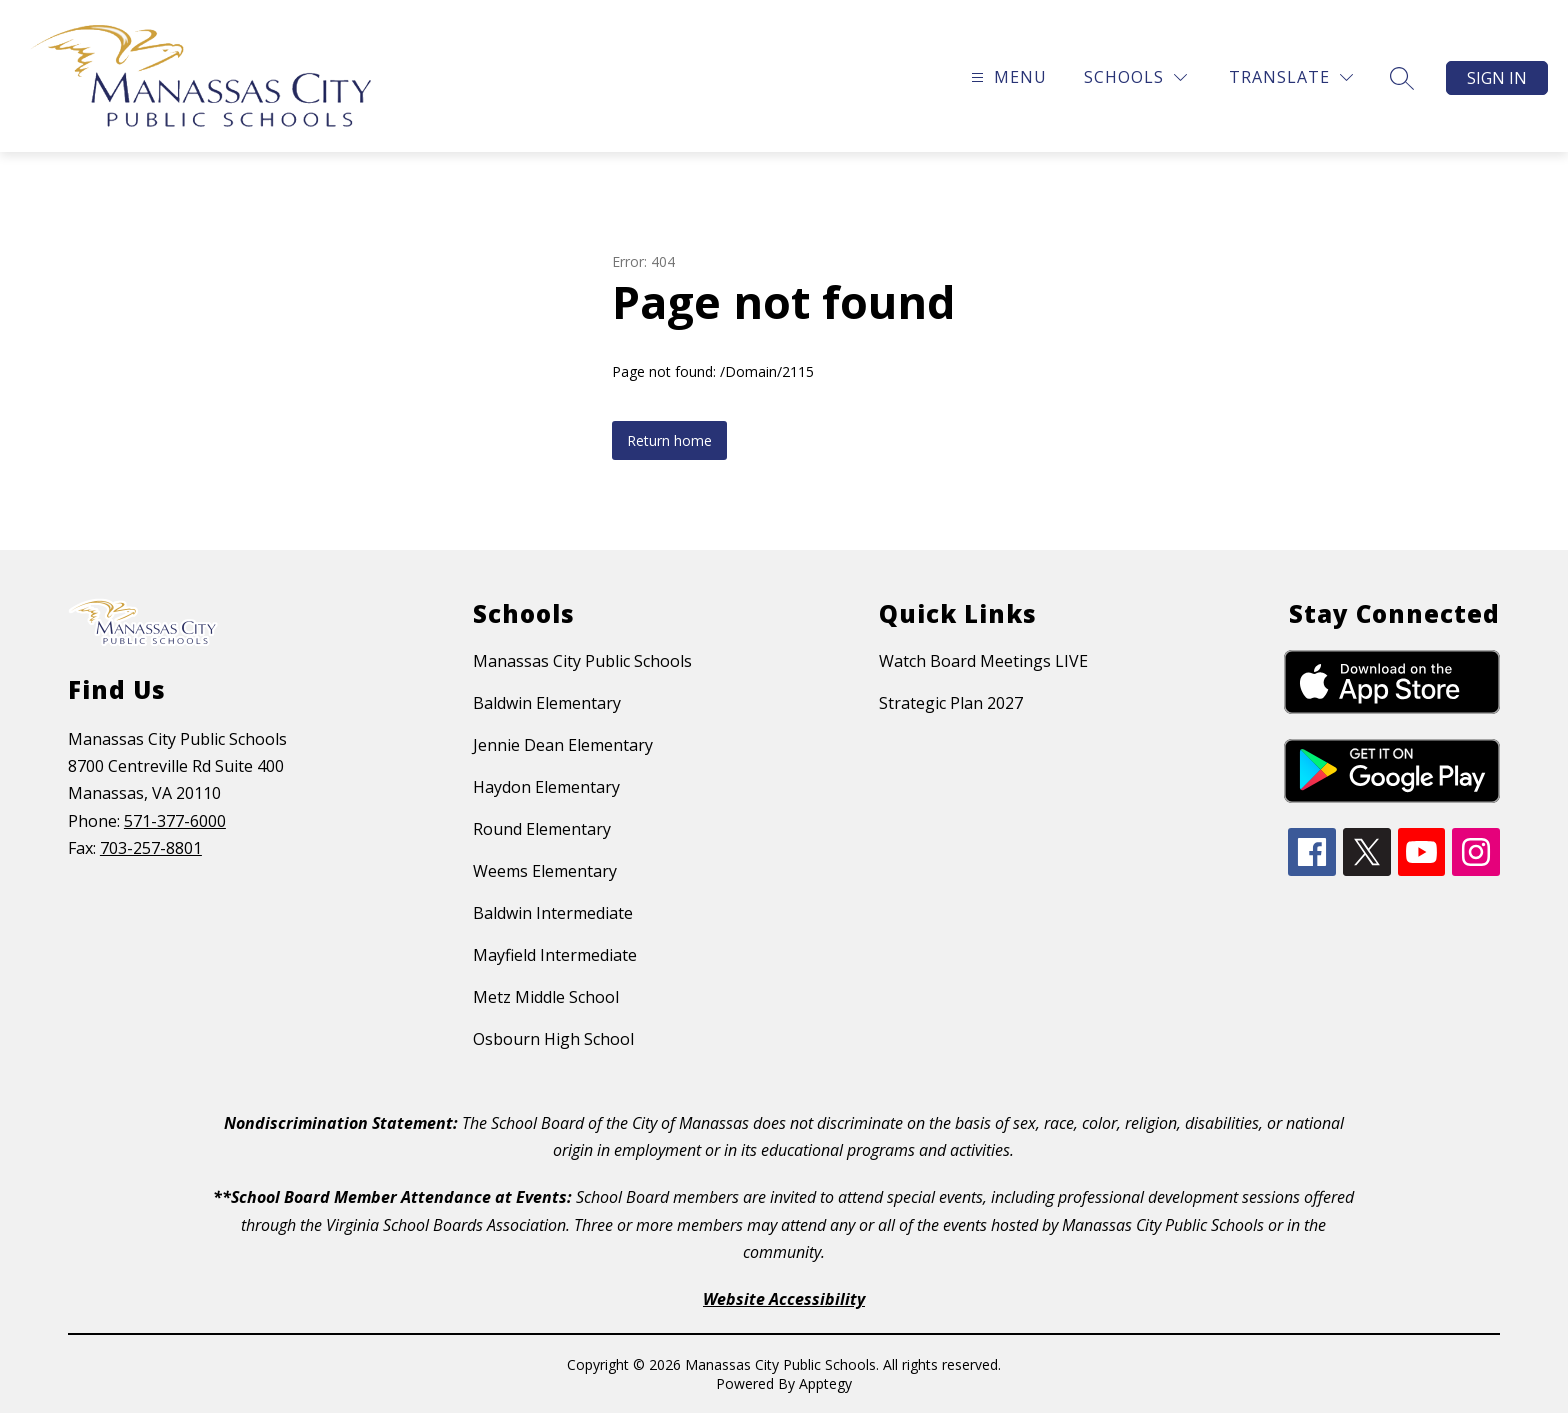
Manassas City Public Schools (582, 661)
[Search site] (1402, 78)
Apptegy (825, 1383)
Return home (669, 440)
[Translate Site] (1291, 77)
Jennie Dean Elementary (563, 745)
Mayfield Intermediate (555, 955)
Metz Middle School (546, 997)
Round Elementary (542, 829)
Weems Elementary (545, 871)
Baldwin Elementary (547, 703)
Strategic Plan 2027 (951, 703)
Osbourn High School (553, 1039)
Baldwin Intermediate (553, 913)
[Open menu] (1006, 77)
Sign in (1497, 78)
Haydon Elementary (546, 787)
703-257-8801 (151, 848)
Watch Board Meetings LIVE (983, 661)
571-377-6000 (175, 821)
